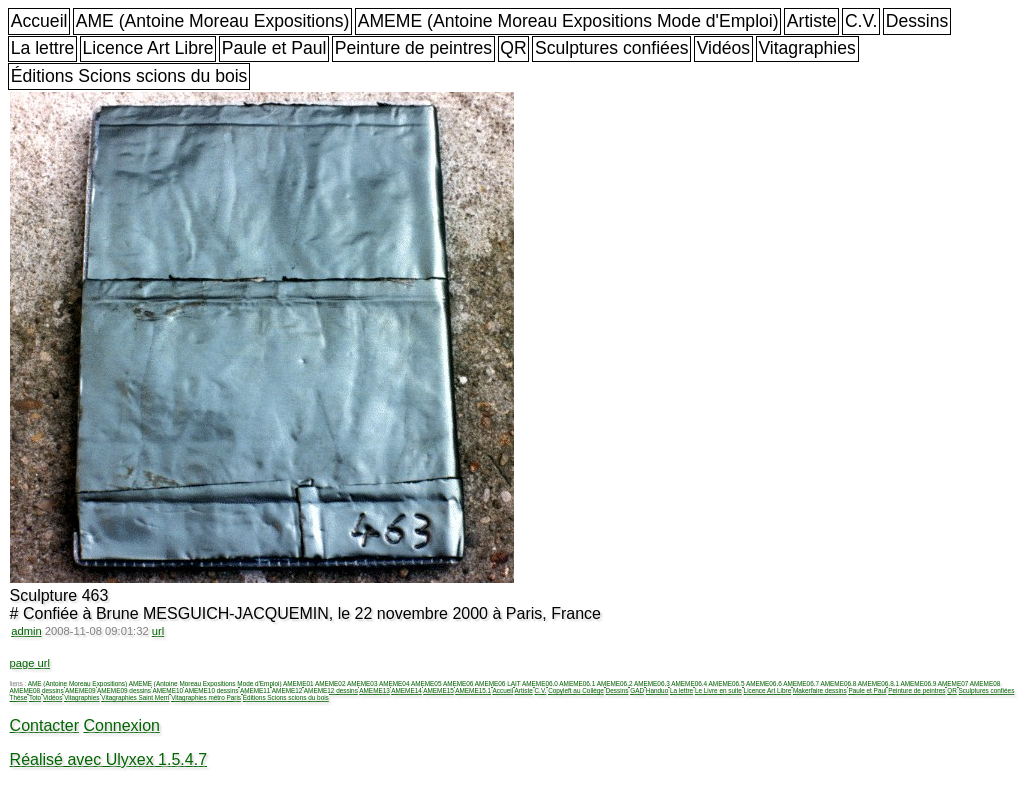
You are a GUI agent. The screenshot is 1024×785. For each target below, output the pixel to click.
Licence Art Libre (148, 48)
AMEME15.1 (473, 690)
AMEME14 (406, 690)
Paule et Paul (274, 48)
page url (30, 663)
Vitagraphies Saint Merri (135, 697)
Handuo (657, 690)
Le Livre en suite (718, 690)
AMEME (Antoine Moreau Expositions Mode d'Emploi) (568, 21)
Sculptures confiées (612, 48)
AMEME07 (953, 683)
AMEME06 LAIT (498, 683)
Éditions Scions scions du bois (129, 76)
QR (513, 48)
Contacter (44, 725)
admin (26, 631)
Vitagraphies (807, 48)
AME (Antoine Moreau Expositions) (213, 21)
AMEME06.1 (577, 683)
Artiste (812, 21)
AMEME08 (985, 683)
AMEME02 (330, 683)
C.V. (861, 21)
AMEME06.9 (918, 683)
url (158, 631)
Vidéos (723, 48)
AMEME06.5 (727, 683)
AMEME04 (394, 683)
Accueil (39, 21)
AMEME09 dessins (124, 690)
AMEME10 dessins (211, 690)
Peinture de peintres (413, 48)
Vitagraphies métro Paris (206, 697)
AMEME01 (298, 683)
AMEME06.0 (540, 683)
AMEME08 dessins (37, 690)
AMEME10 (167, 690)
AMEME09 (80, 690)
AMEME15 (438, 690)
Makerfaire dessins (820, 690)
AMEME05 (426, 683)
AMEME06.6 (764, 683)
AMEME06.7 (801, 683)
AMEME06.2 (615, 683)
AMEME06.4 (689, 683)
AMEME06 (458, 683)
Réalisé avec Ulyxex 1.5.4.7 (108, 759)
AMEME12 (287, 690)
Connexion (121, 725)
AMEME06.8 (839, 683)
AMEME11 (255, 690)
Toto (35, 697)
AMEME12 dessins (331, 690)
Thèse (19, 697)
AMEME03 (362, 683)
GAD (637, 690)
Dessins (917, 21)
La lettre (43, 48)
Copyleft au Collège (576, 690)
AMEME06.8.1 (878, 683)
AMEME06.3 (652, 683)
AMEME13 (374, 690)
